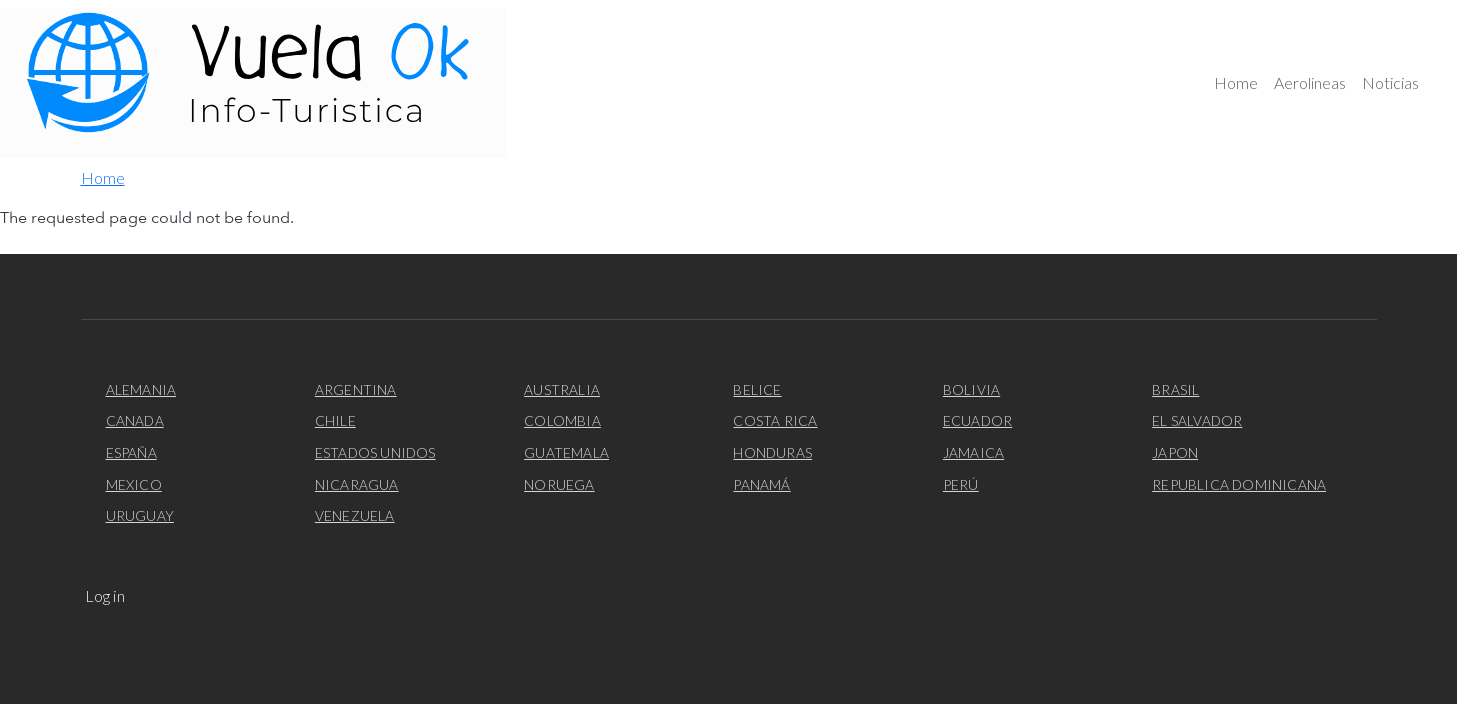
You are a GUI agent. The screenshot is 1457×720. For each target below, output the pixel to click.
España (131, 452)
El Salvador (1197, 420)
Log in (105, 595)
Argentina (356, 389)
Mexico (134, 484)
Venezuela (355, 515)
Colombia (562, 420)
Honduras (772, 452)
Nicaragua (357, 484)
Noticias (1390, 82)
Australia (562, 389)
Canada (135, 420)
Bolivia (971, 389)
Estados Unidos (375, 452)
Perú (961, 484)
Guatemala (566, 452)
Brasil (1175, 389)
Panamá (761, 484)
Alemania (141, 389)
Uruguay (140, 515)
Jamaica (973, 452)
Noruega (559, 484)
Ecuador (977, 420)
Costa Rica (775, 420)
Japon (1175, 452)
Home (1236, 82)
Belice (757, 389)
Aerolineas (1310, 82)
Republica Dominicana (1239, 484)
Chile (335, 420)
